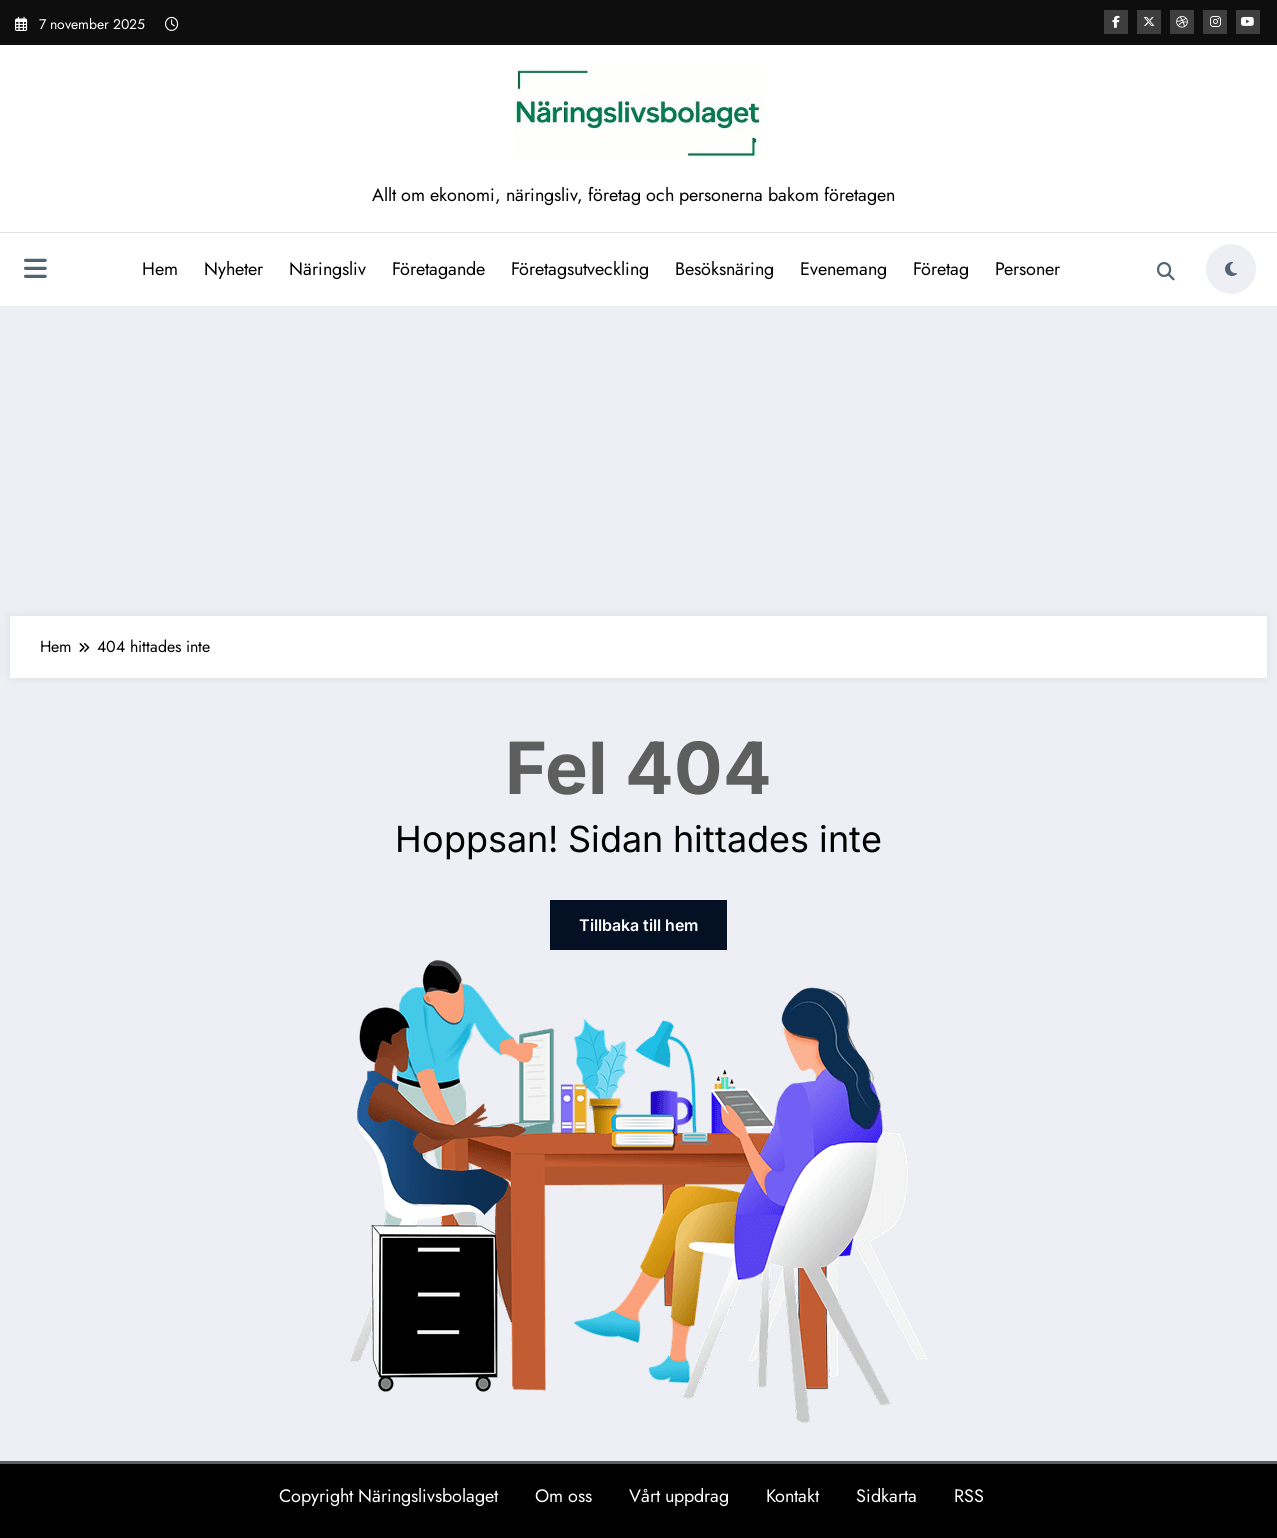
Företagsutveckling (580, 269)
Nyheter (233, 269)
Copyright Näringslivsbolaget (388, 1496)
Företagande (438, 269)
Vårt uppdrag (679, 1496)
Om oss (563, 1496)
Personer (1027, 269)
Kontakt (792, 1496)
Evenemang (843, 269)
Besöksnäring (724, 269)
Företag (941, 269)
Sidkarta (886, 1496)
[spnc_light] (1231, 269)
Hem (160, 269)
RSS (969, 1496)
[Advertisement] (639, 456)
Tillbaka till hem (638, 925)
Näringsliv (327, 269)
